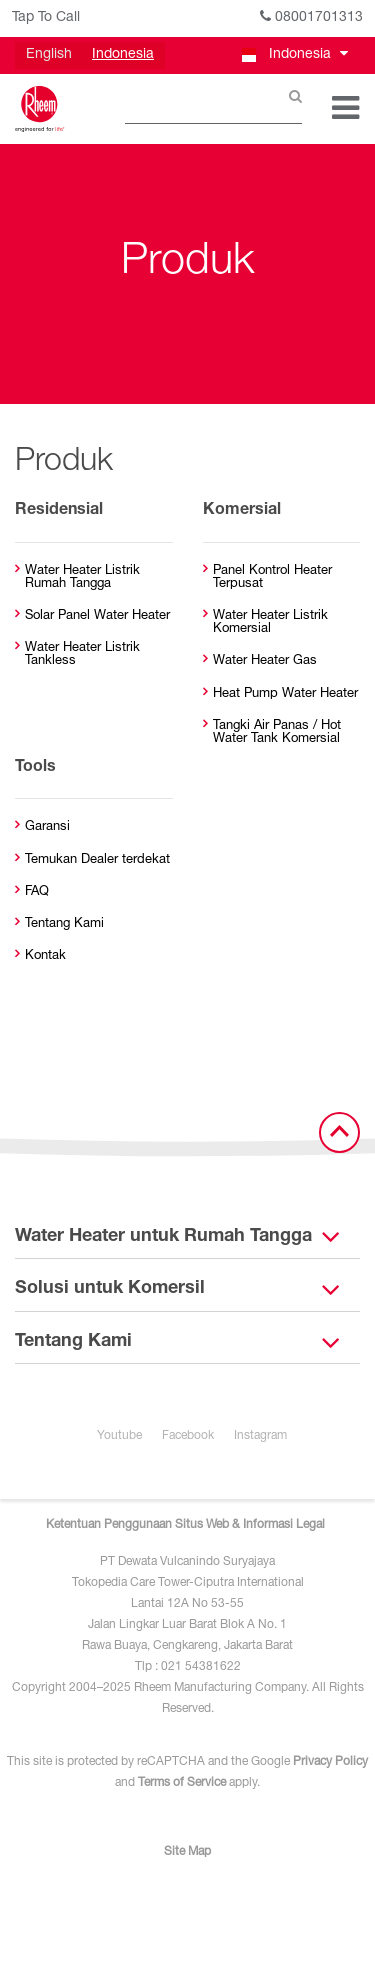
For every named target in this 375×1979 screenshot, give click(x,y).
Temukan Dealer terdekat (97, 860)
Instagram (260, 1436)
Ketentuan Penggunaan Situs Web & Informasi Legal (185, 1525)
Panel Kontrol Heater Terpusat (272, 578)
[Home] (40, 109)
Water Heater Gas (265, 661)
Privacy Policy (330, 1762)
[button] (293, 55)
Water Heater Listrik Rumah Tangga (82, 578)
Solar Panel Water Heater (97, 616)
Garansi (47, 827)
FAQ (37, 892)
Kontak (45, 956)
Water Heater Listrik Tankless (82, 655)
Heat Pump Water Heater (285, 694)
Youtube (119, 1436)
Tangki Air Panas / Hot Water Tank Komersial (277, 733)
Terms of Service (182, 1783)
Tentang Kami (64, 924)
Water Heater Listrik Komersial (270, 623)
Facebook (188, 1436)
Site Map (187, 1852)
